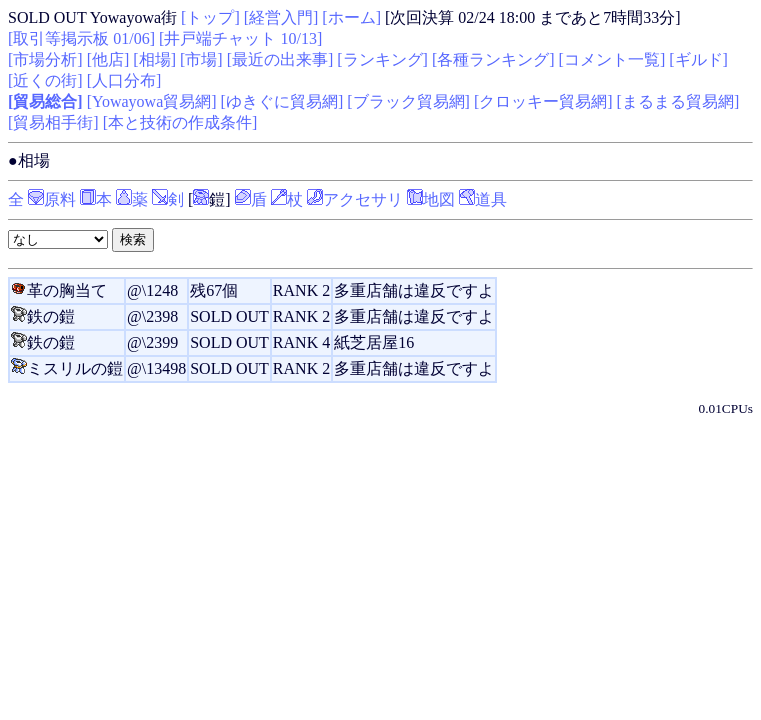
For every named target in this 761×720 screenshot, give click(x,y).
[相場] (154, 59)
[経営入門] (281, 17)
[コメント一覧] (612, 59)
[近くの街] (45, 80)
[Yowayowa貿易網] (152, 101)
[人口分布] (124, 80)
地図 (431, 199)
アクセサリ (355, 199)
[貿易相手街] (53, 122)
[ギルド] (698, 59)
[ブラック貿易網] (408, 101)
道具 (483, 199)
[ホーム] (351, 17)
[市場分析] (45, 59)
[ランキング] (382, 59)
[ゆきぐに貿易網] (282, 101)
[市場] (201, 59)
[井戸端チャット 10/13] (240, 38)
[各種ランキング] (493, 59)
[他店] (108, 59)
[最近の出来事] (280, 59)
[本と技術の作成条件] (180, 122)
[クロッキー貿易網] (543, 101)
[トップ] (210, 17)
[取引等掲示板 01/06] (81, 38)
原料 (52, 199)
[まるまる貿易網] (678, 101)
